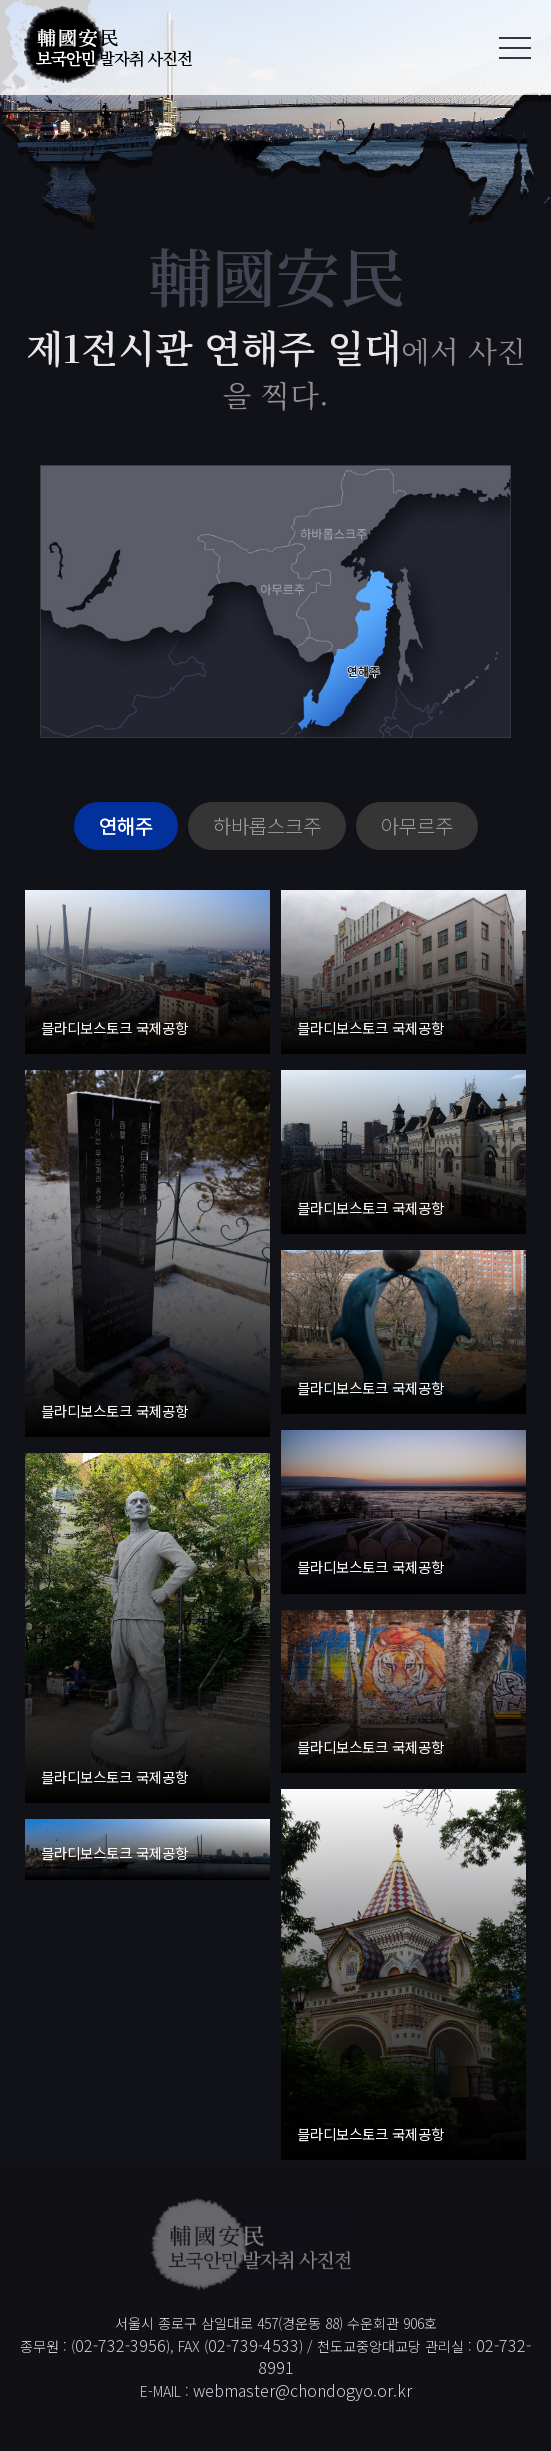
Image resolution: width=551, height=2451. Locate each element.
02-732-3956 (120, 2345)
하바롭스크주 (267, 825)
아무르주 (417, 825)
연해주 (126, 825)
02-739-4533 (253, 2345)
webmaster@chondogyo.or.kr (302, 2390)
